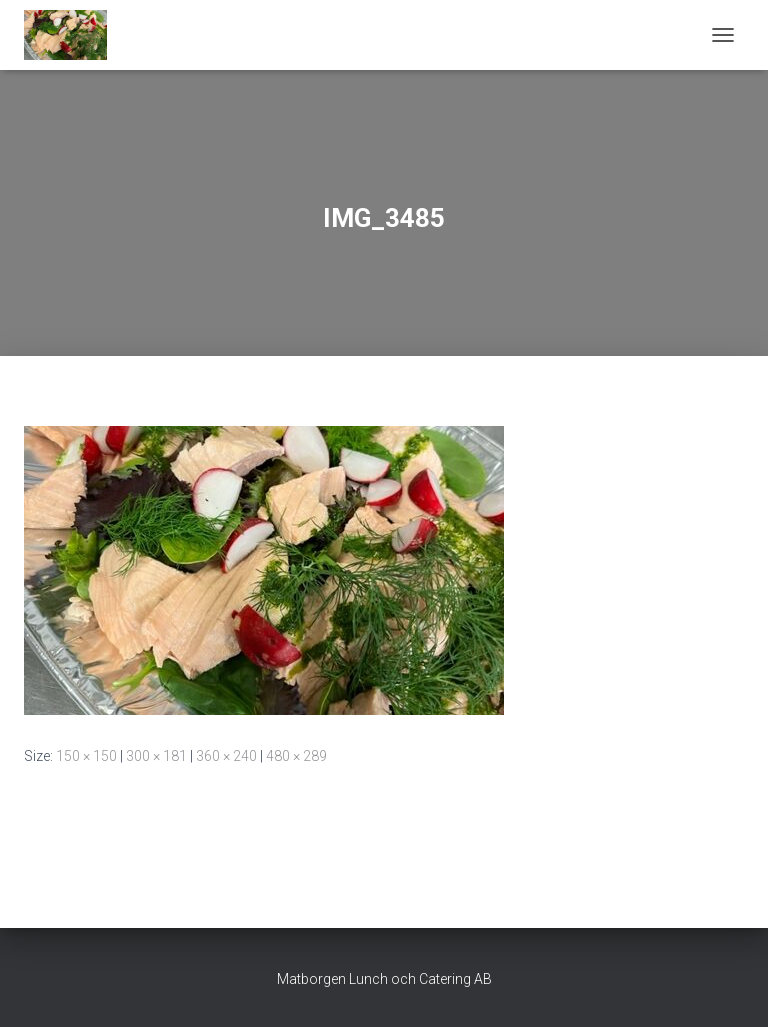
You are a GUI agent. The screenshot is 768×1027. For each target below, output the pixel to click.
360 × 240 (226, 756)
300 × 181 (156, 756)
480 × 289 (296, 756)
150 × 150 (86, 756)
